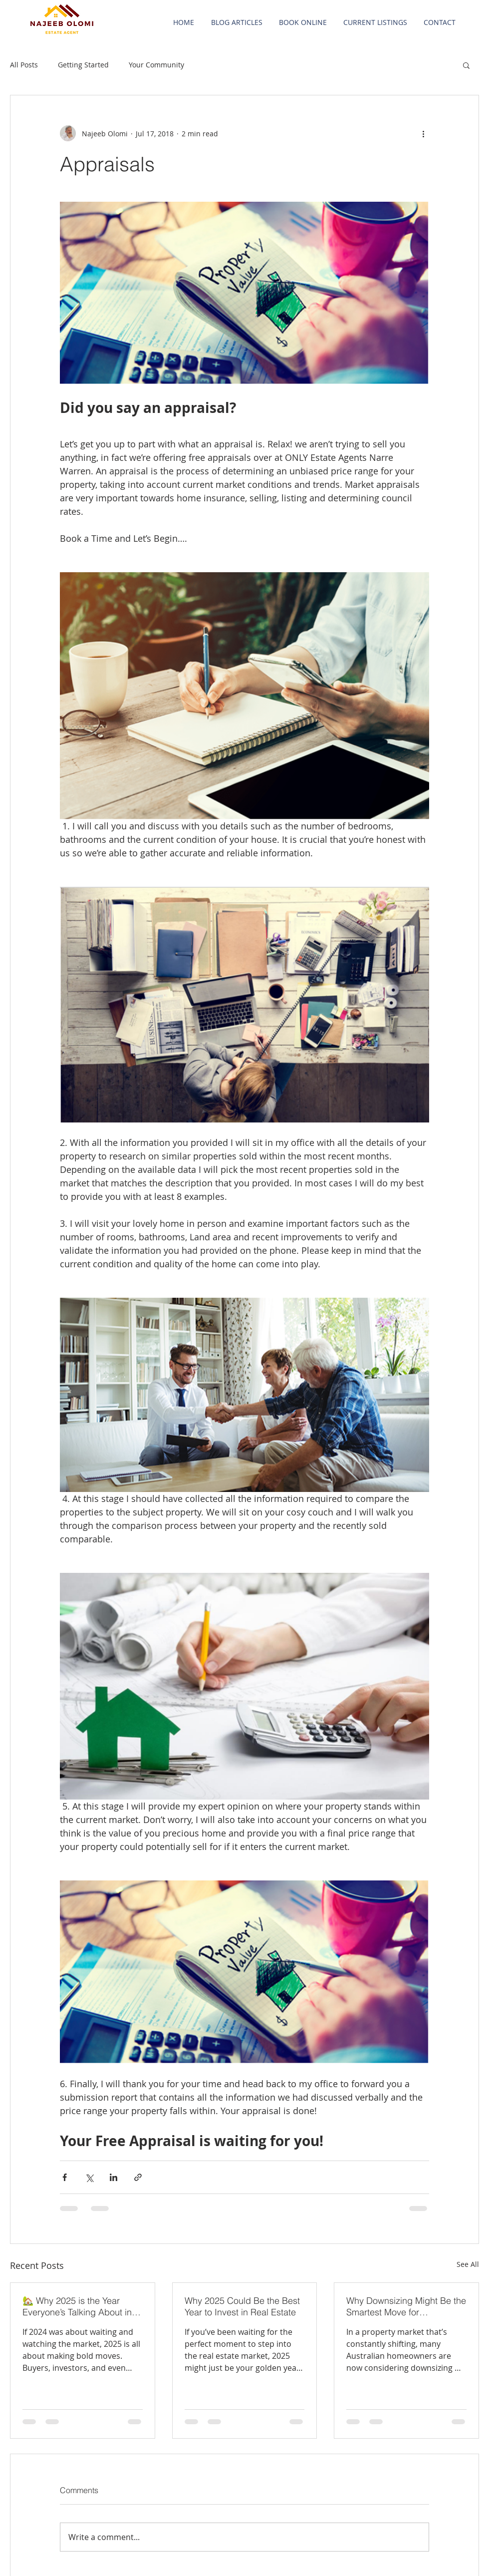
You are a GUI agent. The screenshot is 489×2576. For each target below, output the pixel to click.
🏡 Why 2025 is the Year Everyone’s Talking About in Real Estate (77, 2306)
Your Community (156, 64)
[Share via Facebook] (64, 2177)
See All (468, 2264)
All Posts (24, 64)
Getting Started (83, 64)
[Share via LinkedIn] (113, 2177)
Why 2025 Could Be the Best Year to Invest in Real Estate (242, 2306)
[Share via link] (138, 2177)
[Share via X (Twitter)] (89, 2177)
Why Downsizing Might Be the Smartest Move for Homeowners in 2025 (406, 2306)
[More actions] (423, 133)
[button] (466, 65)
